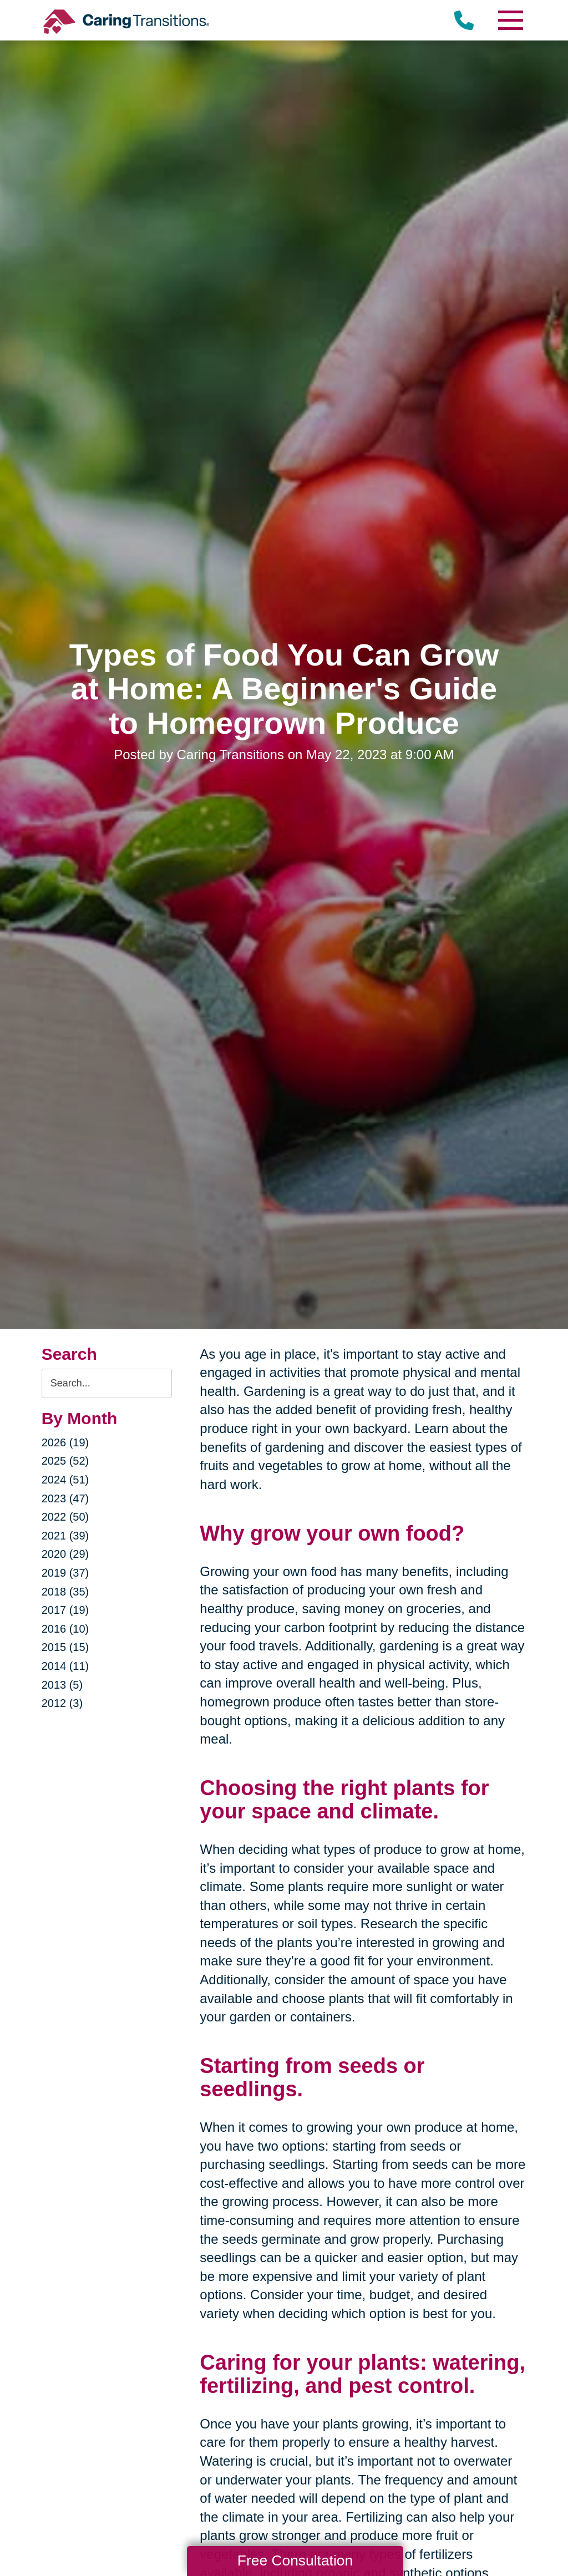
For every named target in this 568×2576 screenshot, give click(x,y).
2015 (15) (65, 1647)
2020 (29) (65, 1554)
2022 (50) (65, 1517)
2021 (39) (65, 1536)
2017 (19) (65, 1610)
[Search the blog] (107, 1383)
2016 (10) (65, 1629)
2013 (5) (62, 1685)
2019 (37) (65, 1573)
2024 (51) (65, 1480)
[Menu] (509, 20)
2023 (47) (65, 1498)
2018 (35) (65, 1592)
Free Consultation (295, 2560)
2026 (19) (65, 1442)
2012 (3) (62, 1703)
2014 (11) (65, 1666)
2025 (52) (65, 1461)
